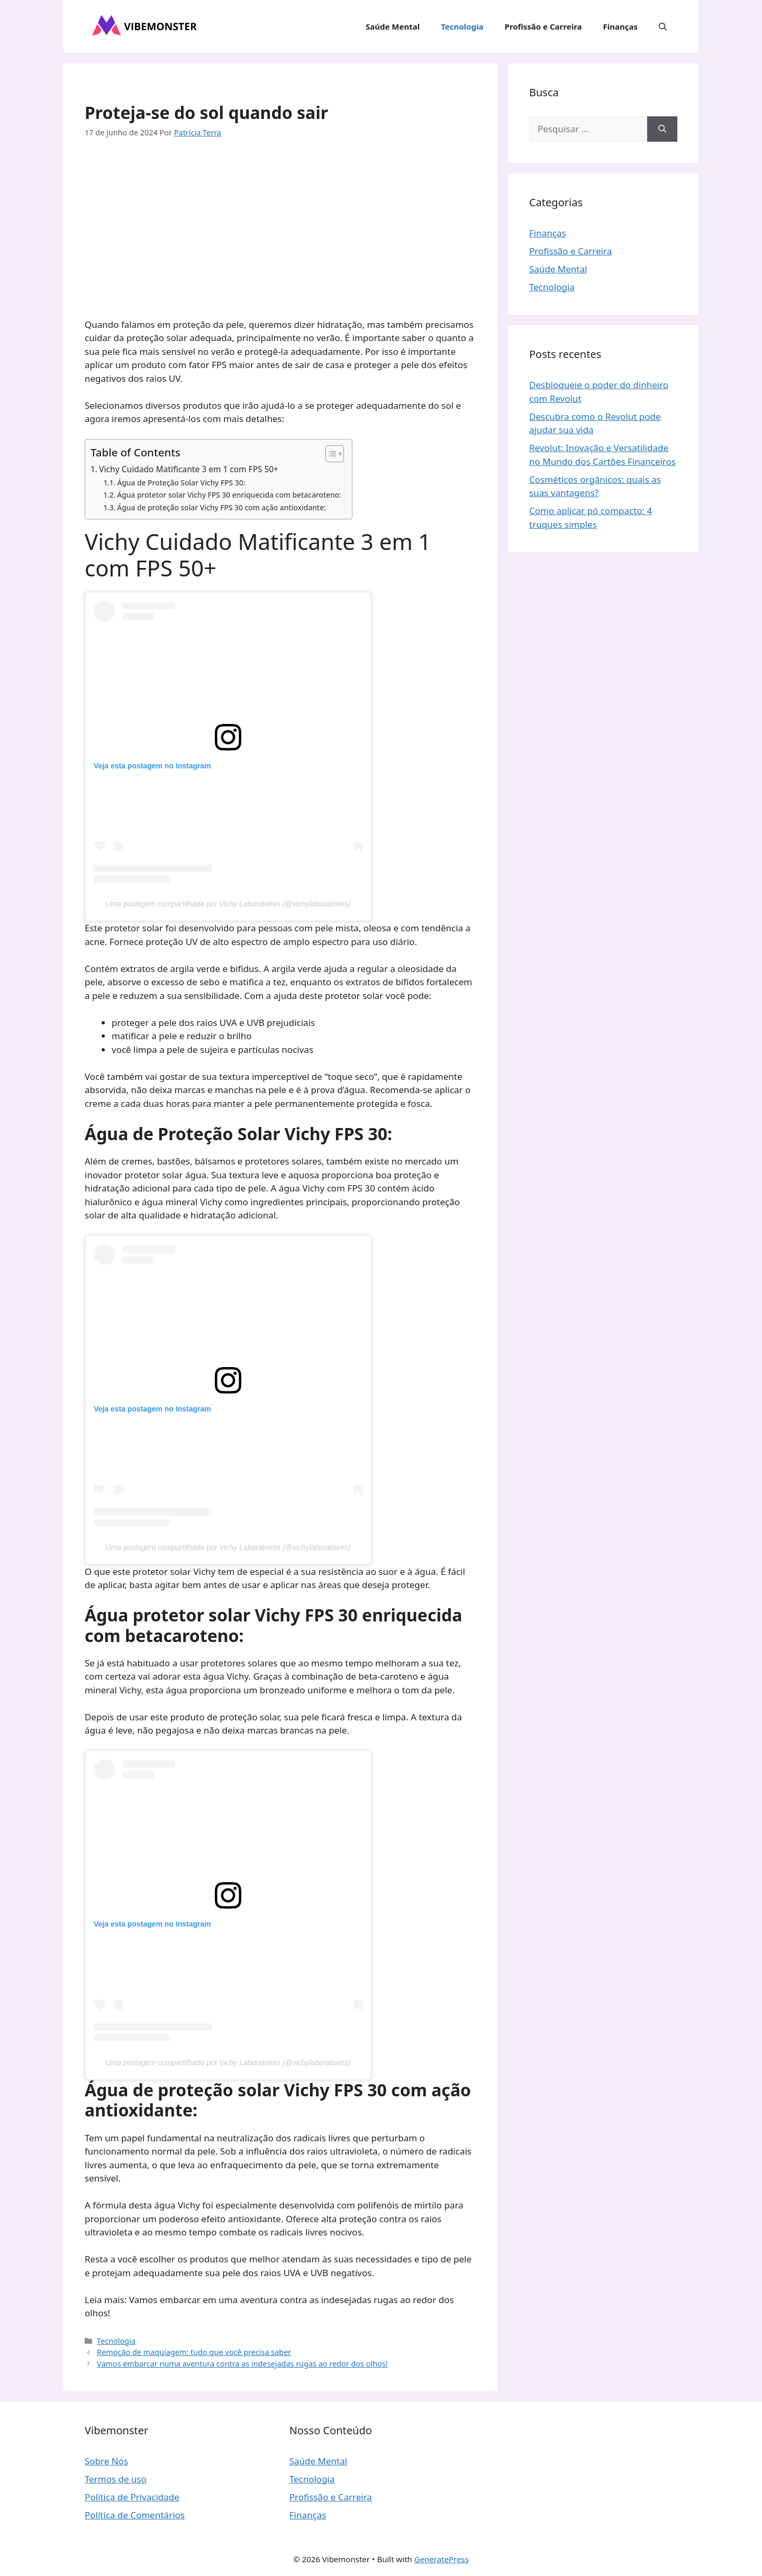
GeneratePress (441, 2559)
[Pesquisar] (662, 129)
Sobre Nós (106, 2461)
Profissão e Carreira (543, 26)
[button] (662, 26)
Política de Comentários (135, 2515)
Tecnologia (462, 26)
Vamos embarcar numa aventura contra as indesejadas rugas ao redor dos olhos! (242, 2364)
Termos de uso (116, 2479)
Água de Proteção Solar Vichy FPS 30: (181, 483)
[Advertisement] (280, 230)
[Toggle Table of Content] (329, 454)
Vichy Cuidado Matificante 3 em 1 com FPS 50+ (188, 469)
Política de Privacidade (132, 2497)
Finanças (620, 26)
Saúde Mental (393, 26)
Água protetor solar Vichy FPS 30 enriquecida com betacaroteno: (229, 495)
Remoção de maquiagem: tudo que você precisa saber (194, 2352)
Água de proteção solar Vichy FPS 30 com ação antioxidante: (221, 507)
